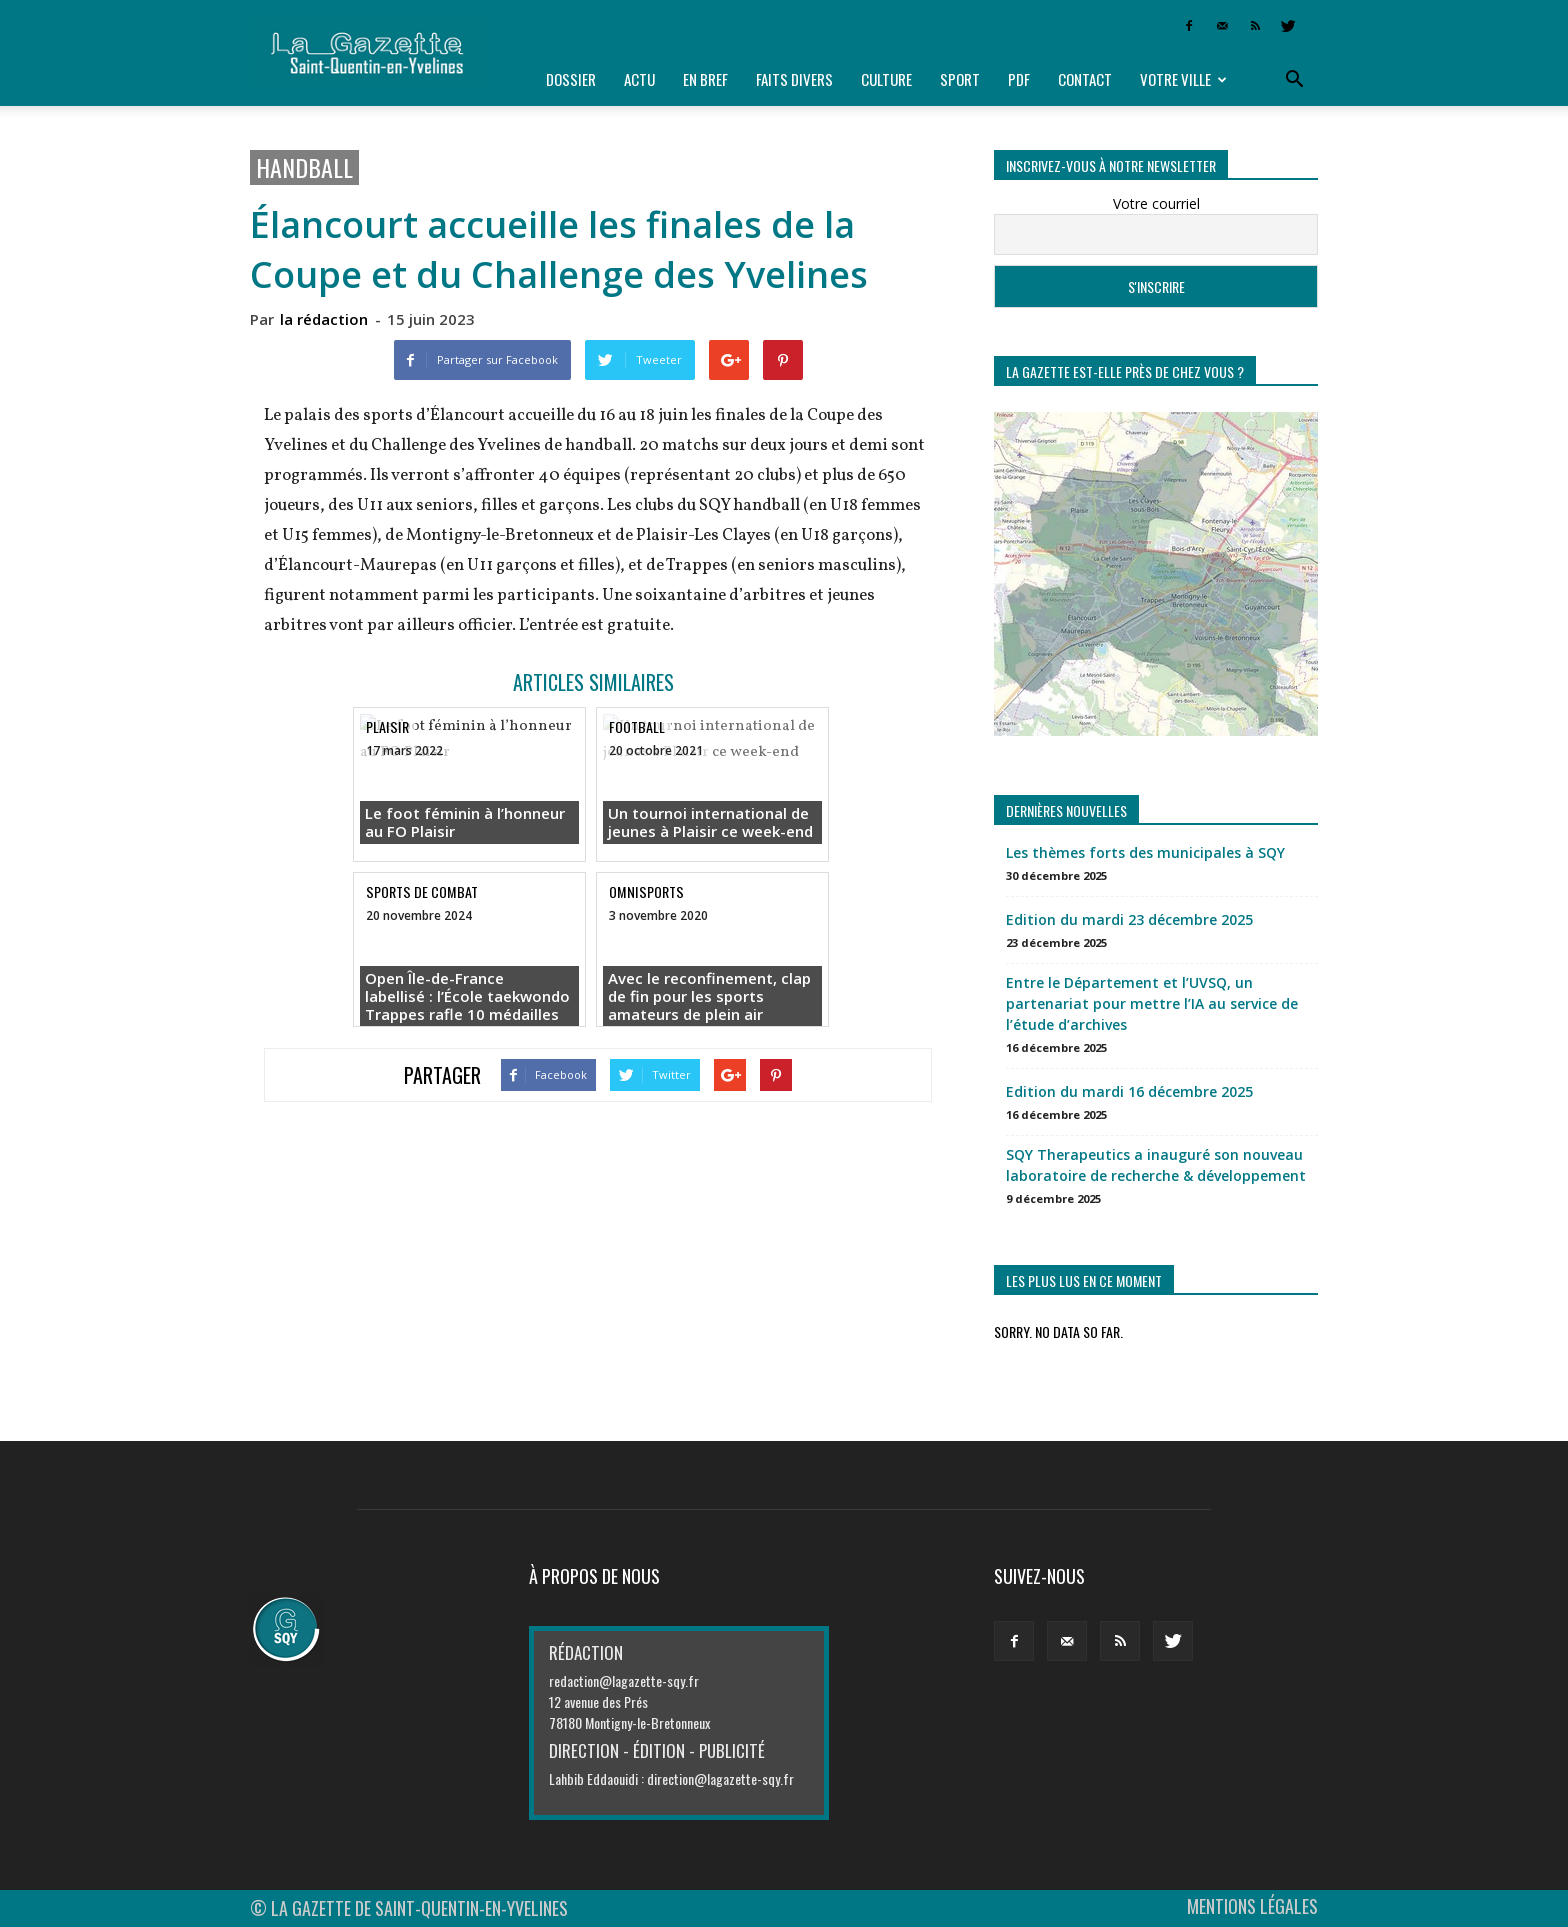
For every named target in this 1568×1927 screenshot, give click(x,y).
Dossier (571, 79)
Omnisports (646, 891)
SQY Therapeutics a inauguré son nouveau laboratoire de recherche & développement (1156, 1165)
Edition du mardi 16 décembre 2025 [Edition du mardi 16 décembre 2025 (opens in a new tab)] (1129, 1091)
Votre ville (1183, 79)
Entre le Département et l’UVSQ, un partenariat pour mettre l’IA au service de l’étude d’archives (1152, 1003)
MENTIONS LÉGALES (1252, 1906)
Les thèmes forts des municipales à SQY (1145, 852)
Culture (886, 79)
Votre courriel (1156, 203)
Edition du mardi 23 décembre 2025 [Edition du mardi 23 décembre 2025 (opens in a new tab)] (1129, 919)
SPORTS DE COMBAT (422, 891)
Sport (960, 79)
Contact (1085, 79)
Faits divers (794, 79)
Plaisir (387, 726)
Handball (304, 167)
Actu (639, 79)
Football (637, 726)
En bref (705, 79)
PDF (1019, 79)
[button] (1294, 80)
